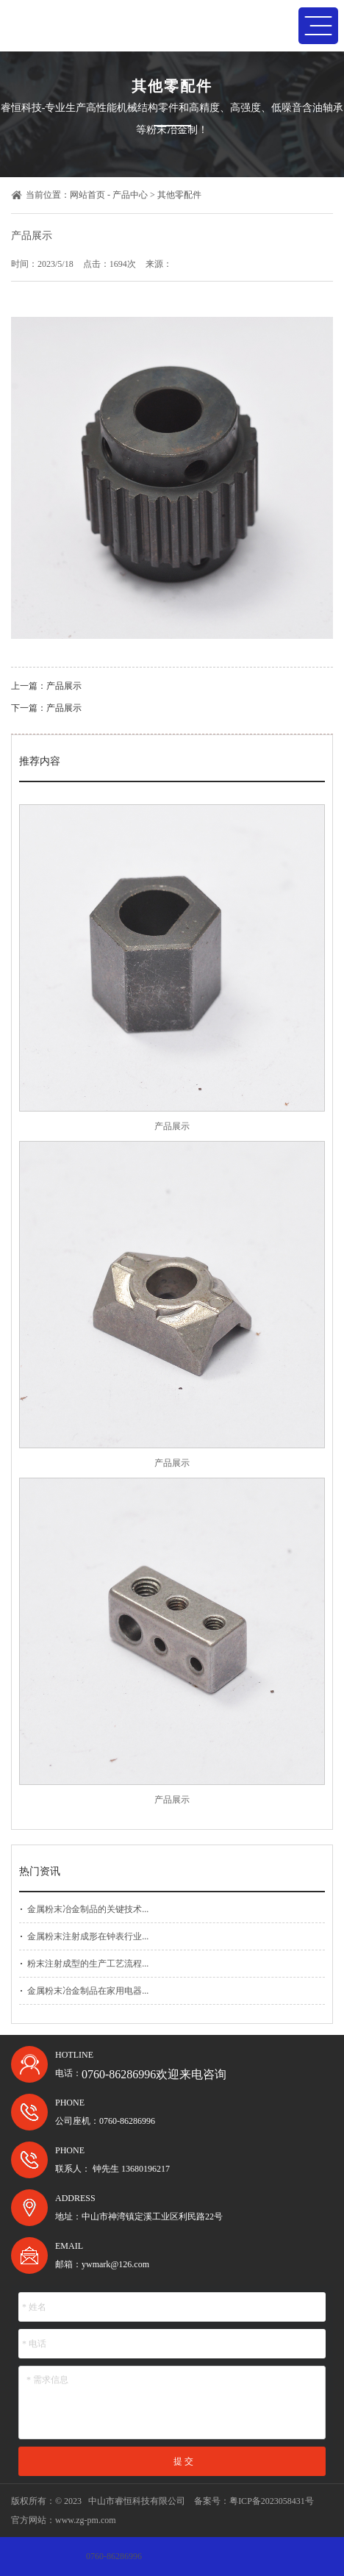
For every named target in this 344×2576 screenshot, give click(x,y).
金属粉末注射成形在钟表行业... (87, 1936)
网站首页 (87, 195)
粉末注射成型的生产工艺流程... (87, 1963)
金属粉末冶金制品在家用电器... (87, 1991)
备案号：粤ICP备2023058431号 (254, 2501)
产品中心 (130, 195)
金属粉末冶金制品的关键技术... (87, 1909)
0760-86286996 (114, 2556)
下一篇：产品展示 (46, 708)
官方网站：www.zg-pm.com (63, 2520)
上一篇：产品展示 (46, 686)
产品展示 (172, 1126)
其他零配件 (179, 195)
